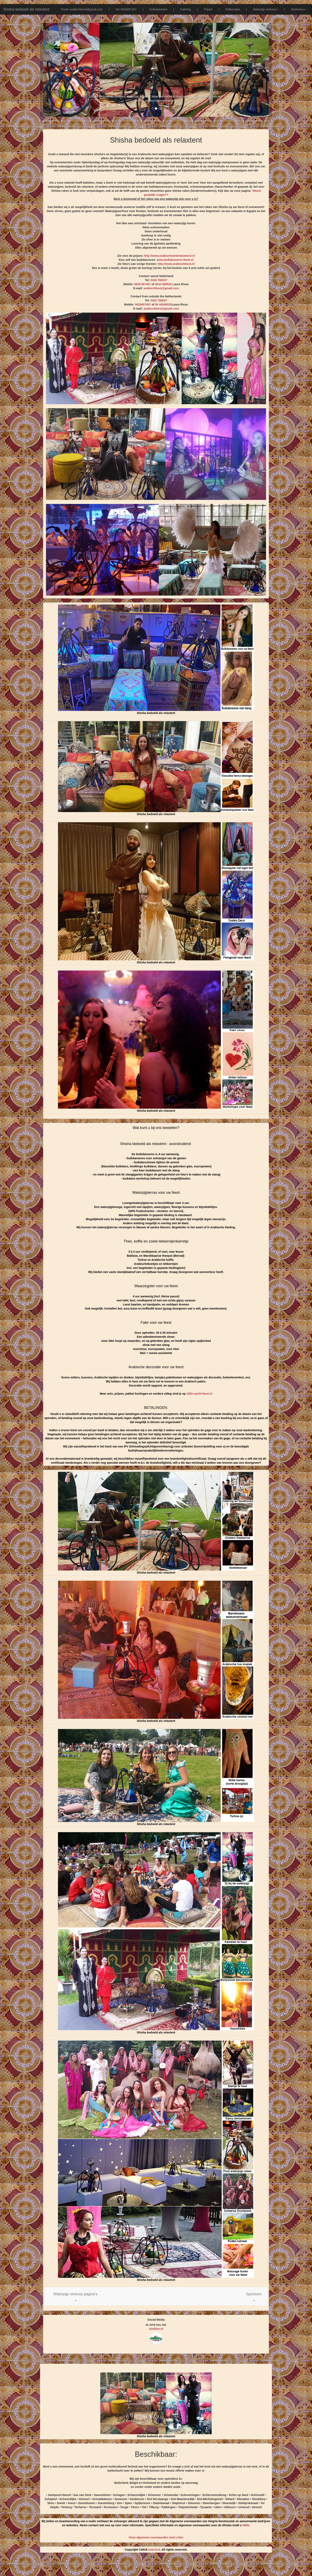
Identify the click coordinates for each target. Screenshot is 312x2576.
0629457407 (143, 304)
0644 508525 (163, 284)
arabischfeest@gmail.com (161, 288)
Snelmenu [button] (298, 9)
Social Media (156, 2319)
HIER (245, 2525)
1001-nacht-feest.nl (199, 1393)
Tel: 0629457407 (126, 9)
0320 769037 (159, 280)
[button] (75, 2296)
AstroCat (154, 2549)
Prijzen (208, 9)
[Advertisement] (156, 2566)
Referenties (233, 9)
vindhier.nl (156, 2328)
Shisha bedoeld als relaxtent (26, 9)
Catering (185, 9)
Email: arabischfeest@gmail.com (82, 9)
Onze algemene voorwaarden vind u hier (156, 2537)
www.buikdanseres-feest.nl (175, 259)
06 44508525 (163, 304)
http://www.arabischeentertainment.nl (169, 255)
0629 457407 (142, 284)
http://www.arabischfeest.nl (176, 263)
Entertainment (158, 9)
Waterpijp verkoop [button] (265, 9)
